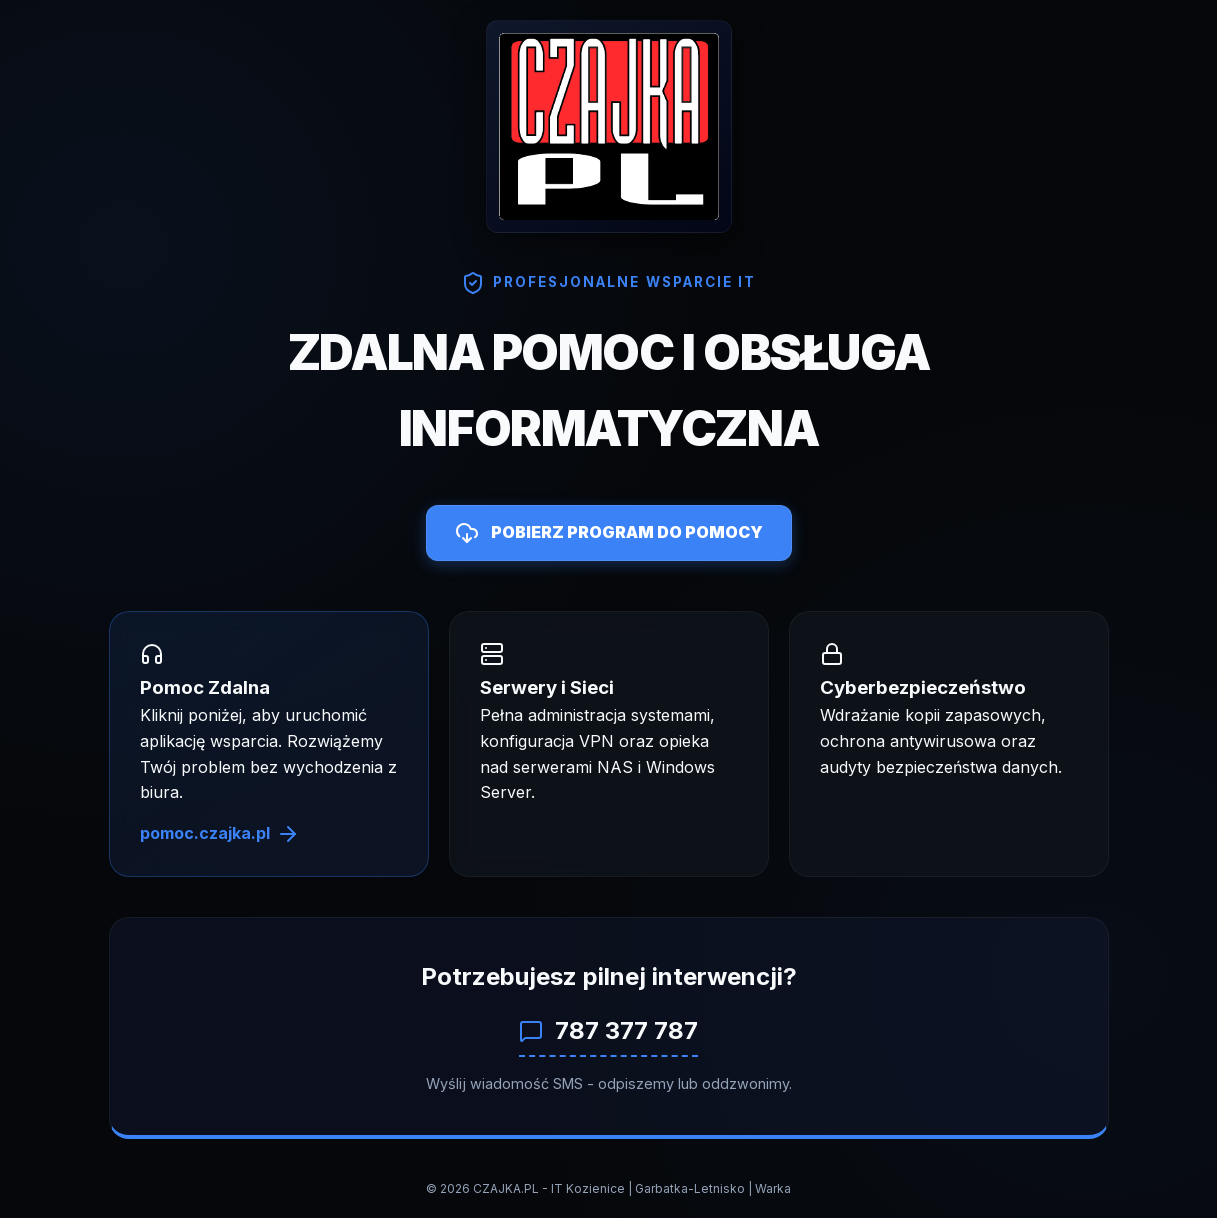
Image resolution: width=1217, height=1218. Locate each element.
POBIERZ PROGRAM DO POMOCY (609, 533)
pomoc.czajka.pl (220, 834)
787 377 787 (608, 1030)
